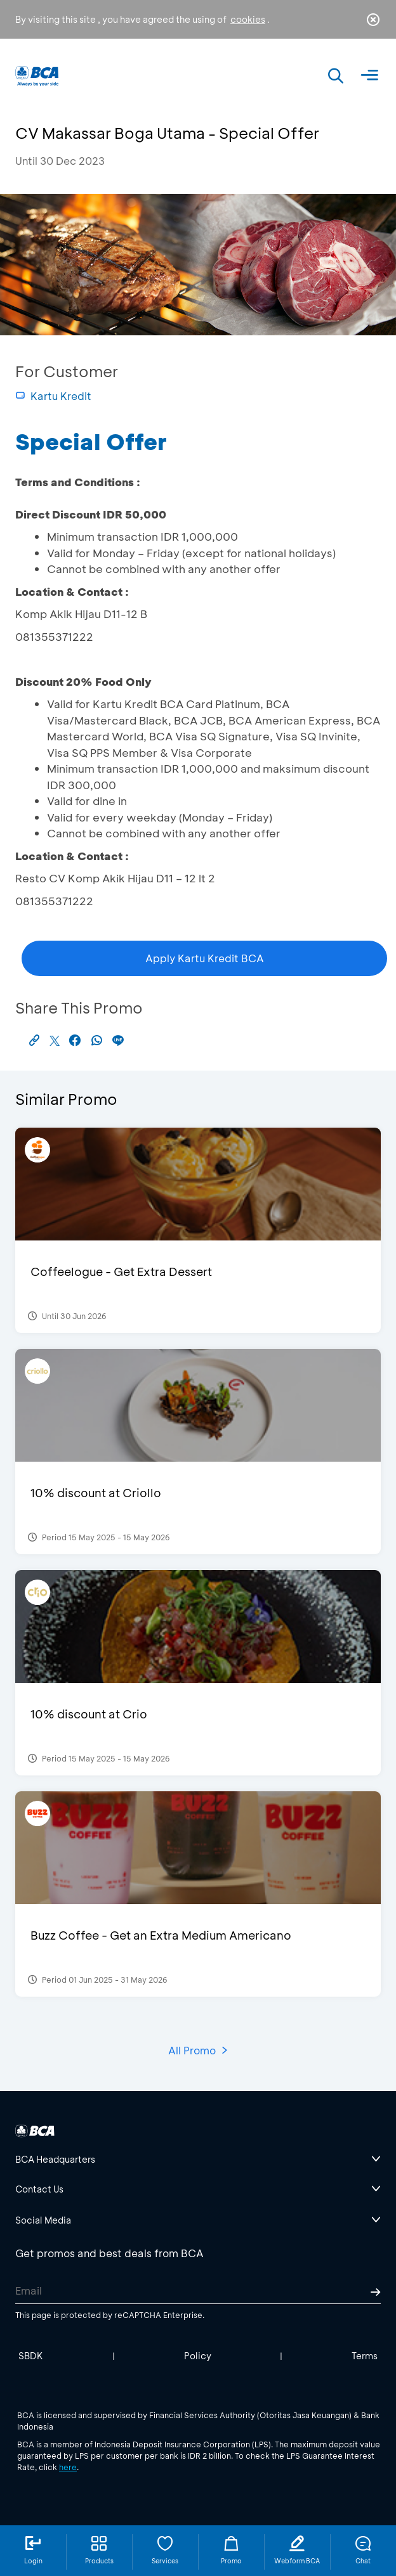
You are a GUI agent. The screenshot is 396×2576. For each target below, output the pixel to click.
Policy (197, 2356)
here (68, 2467)
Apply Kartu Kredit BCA (204, 958)
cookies (247, 19)
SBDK (30, 2356)
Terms (365, 2356)
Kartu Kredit (53, 395)
